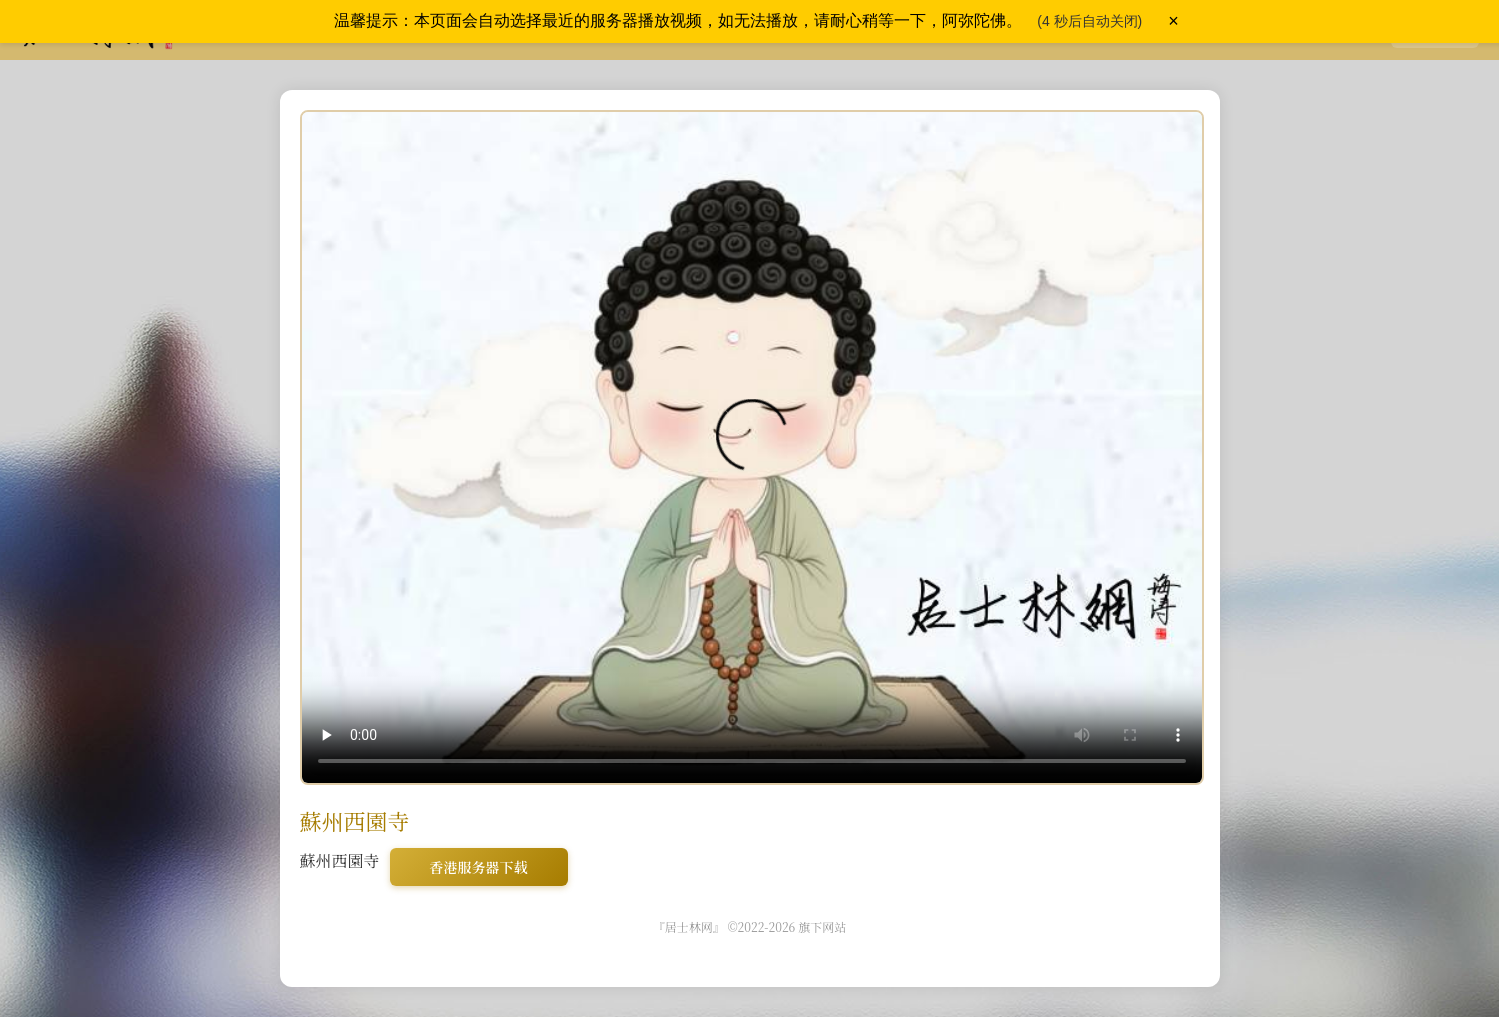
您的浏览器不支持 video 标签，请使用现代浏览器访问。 (752, 447)
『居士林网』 (689, 926)
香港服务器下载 (479, 867)
